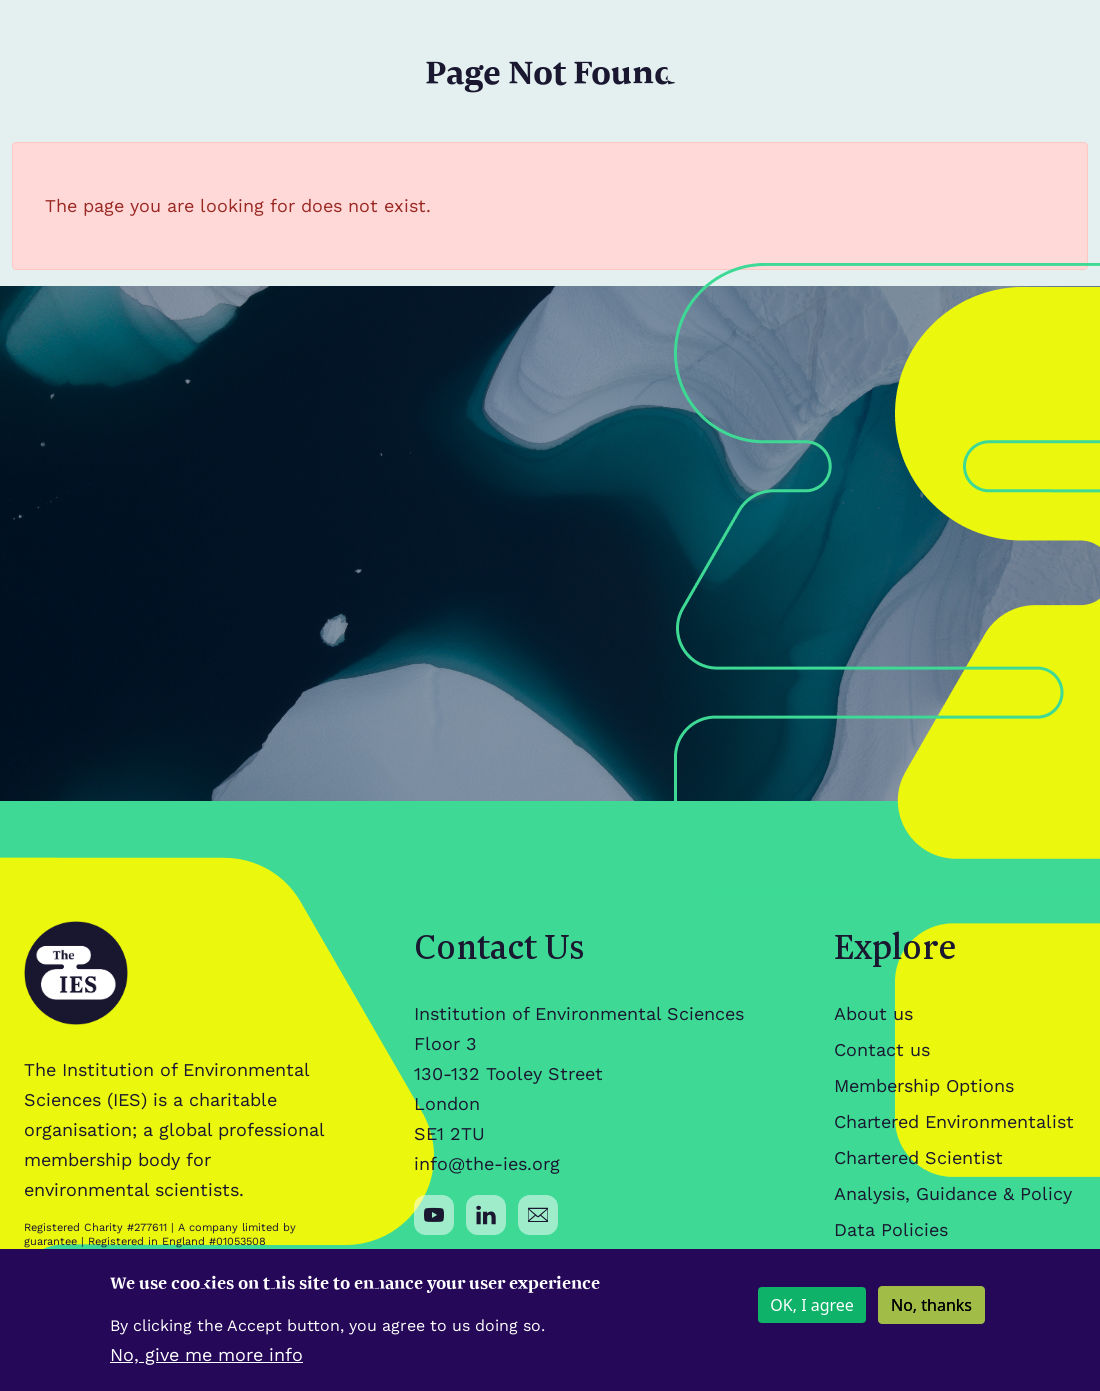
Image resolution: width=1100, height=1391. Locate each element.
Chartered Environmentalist (954, 1121)
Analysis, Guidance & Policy (953, 1193)
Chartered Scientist (918, 1157)
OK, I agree (812, 1315)
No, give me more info (206, 1364)
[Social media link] (434, 1215)
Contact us (882, 1049)
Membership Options (924, 1085)
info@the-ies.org (487, 1163)
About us (873, 1013)
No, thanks (931, 1315)
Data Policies (891, 1229)
